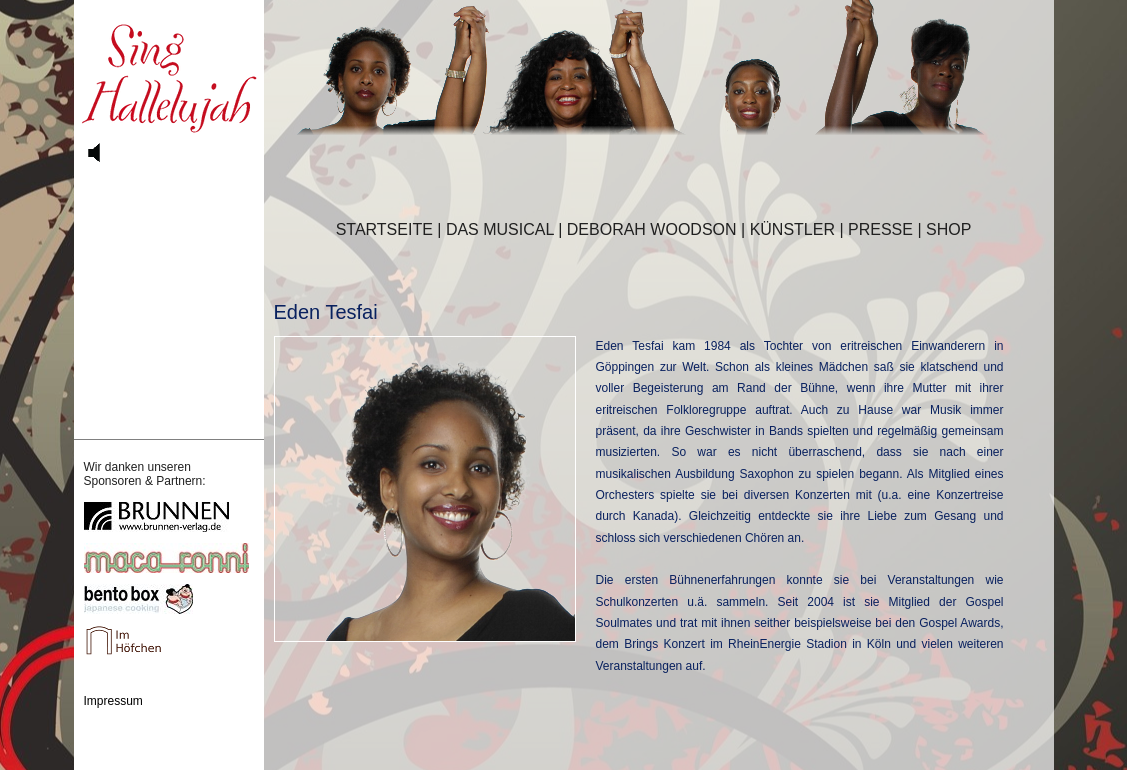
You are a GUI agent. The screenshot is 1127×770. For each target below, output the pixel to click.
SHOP (948, 229)
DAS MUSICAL (500, 229)
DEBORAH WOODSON (652, 229)
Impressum (113, 701)
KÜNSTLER (792, 229)
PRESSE (880, 229)
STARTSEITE (384, 229)
